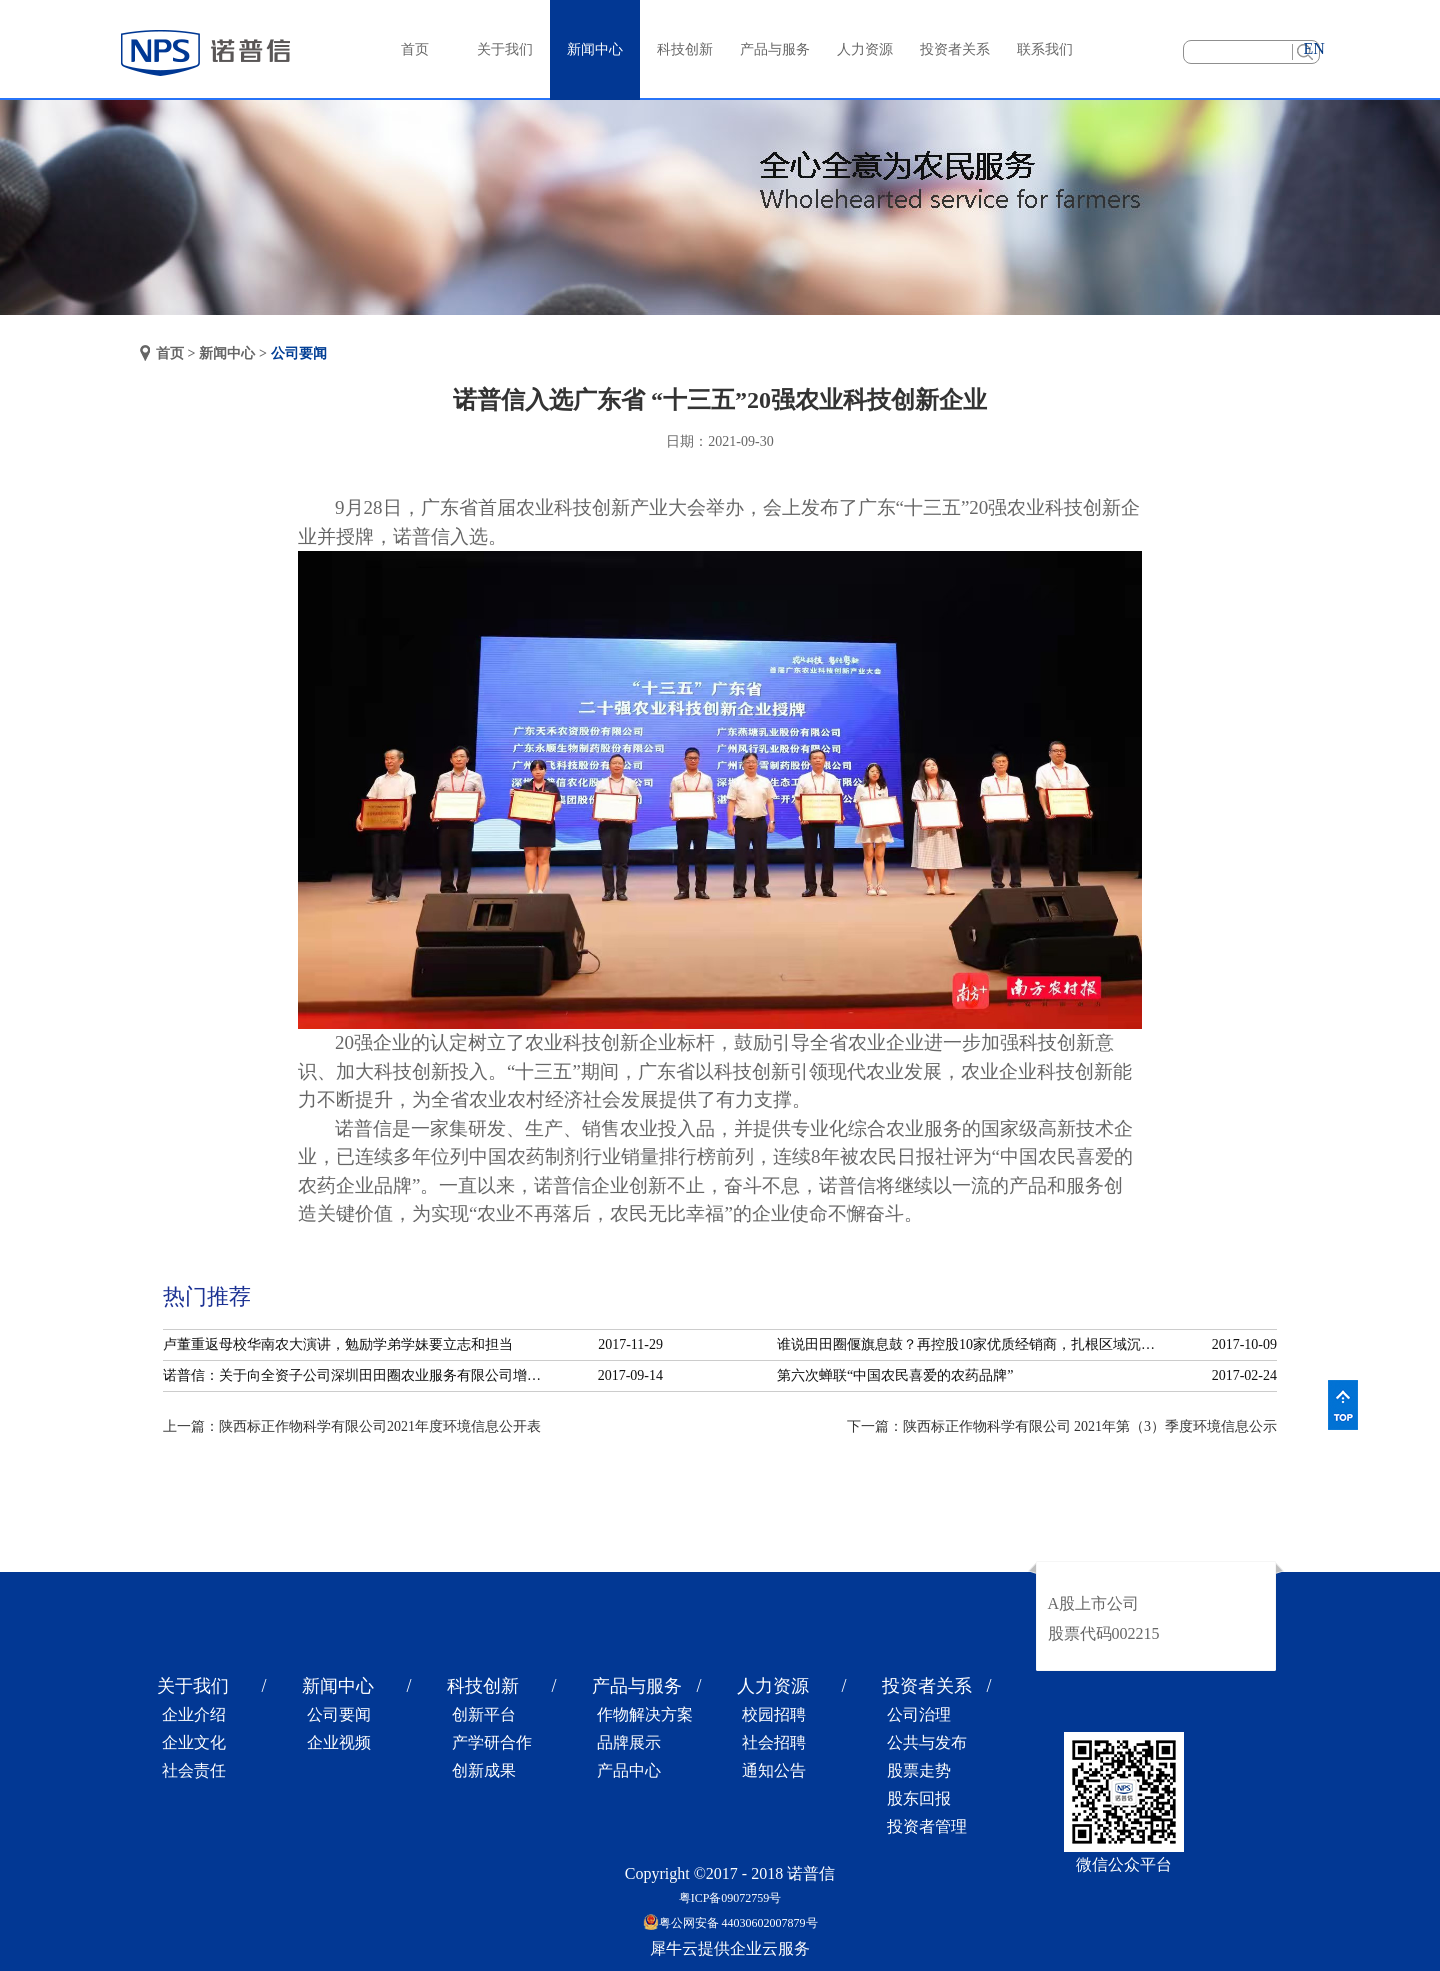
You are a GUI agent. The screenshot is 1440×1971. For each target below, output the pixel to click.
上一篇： (352, 1426)
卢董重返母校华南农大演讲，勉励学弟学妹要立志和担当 (338, 1344)
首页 (415, 49)
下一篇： (1062, 1426)
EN (1313, 48)
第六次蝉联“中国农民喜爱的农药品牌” (895, 1375)
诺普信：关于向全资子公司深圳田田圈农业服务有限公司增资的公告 (358, 1375)
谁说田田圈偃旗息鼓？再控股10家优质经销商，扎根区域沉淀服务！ (972, 1344)
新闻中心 (227, 353)
